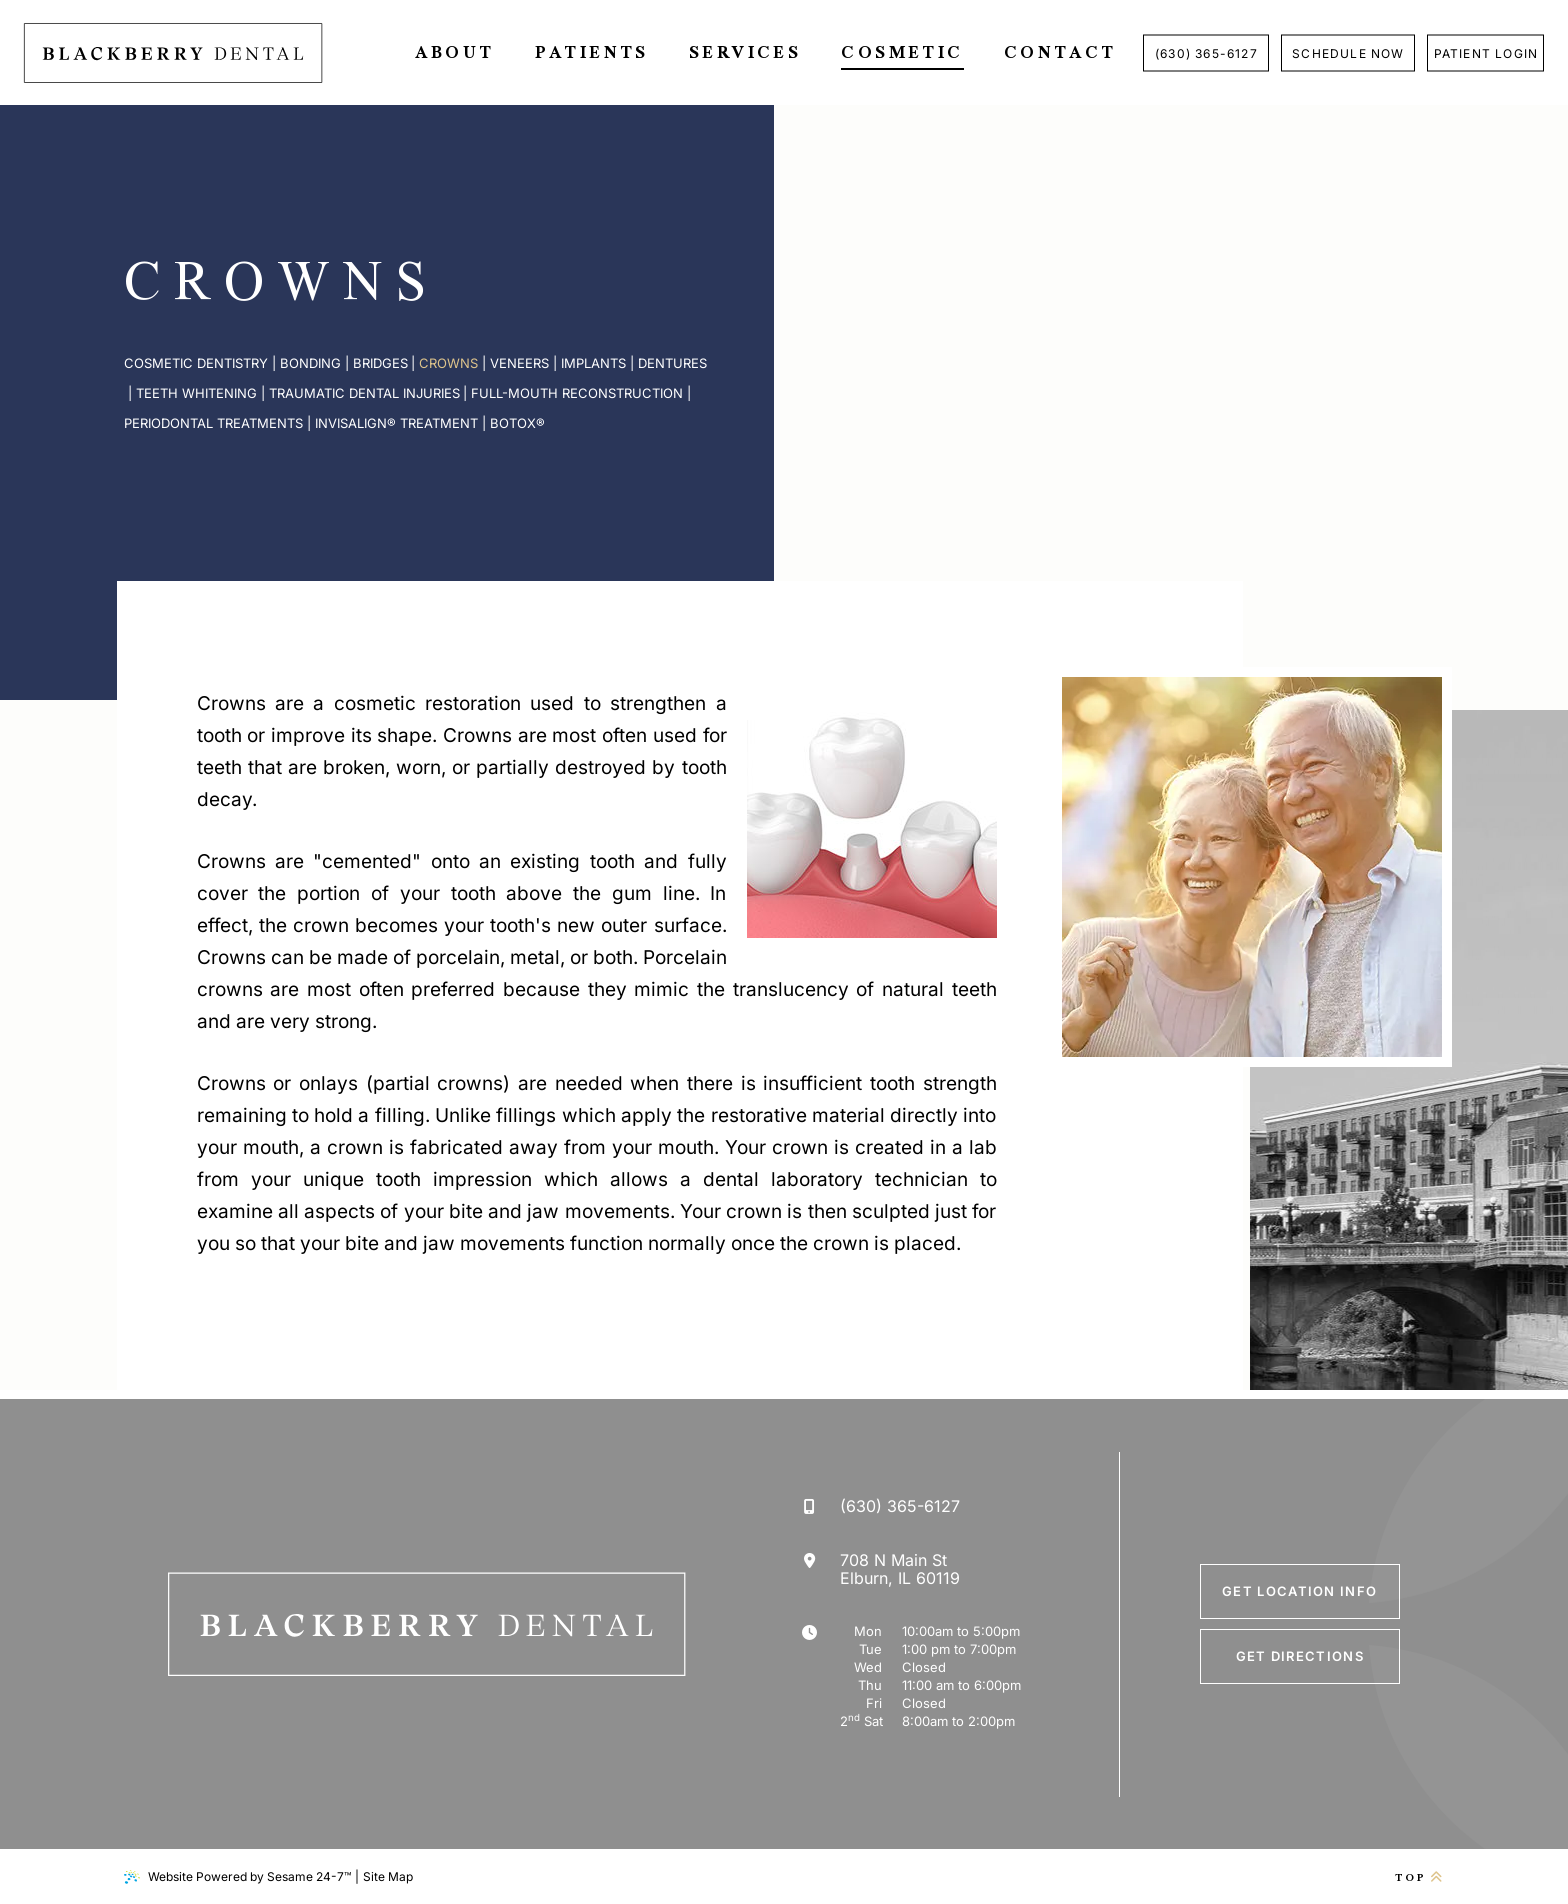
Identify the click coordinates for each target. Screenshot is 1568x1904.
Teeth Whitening (196, 393)
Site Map (388, 1876)
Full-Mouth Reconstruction (577, 393)
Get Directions (1300, 1656)
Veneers (519, 363)
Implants (593, 363)
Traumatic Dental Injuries (364, 393)
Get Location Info (1299, 1591)
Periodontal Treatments (213, 423)
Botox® (517, 423)
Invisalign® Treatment (396, 423)
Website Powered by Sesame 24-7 (237, 1877)
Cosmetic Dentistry (196, 363)
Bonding (310, 363)
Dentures (672, 363)
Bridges (380, 363)
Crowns (448, 363)
